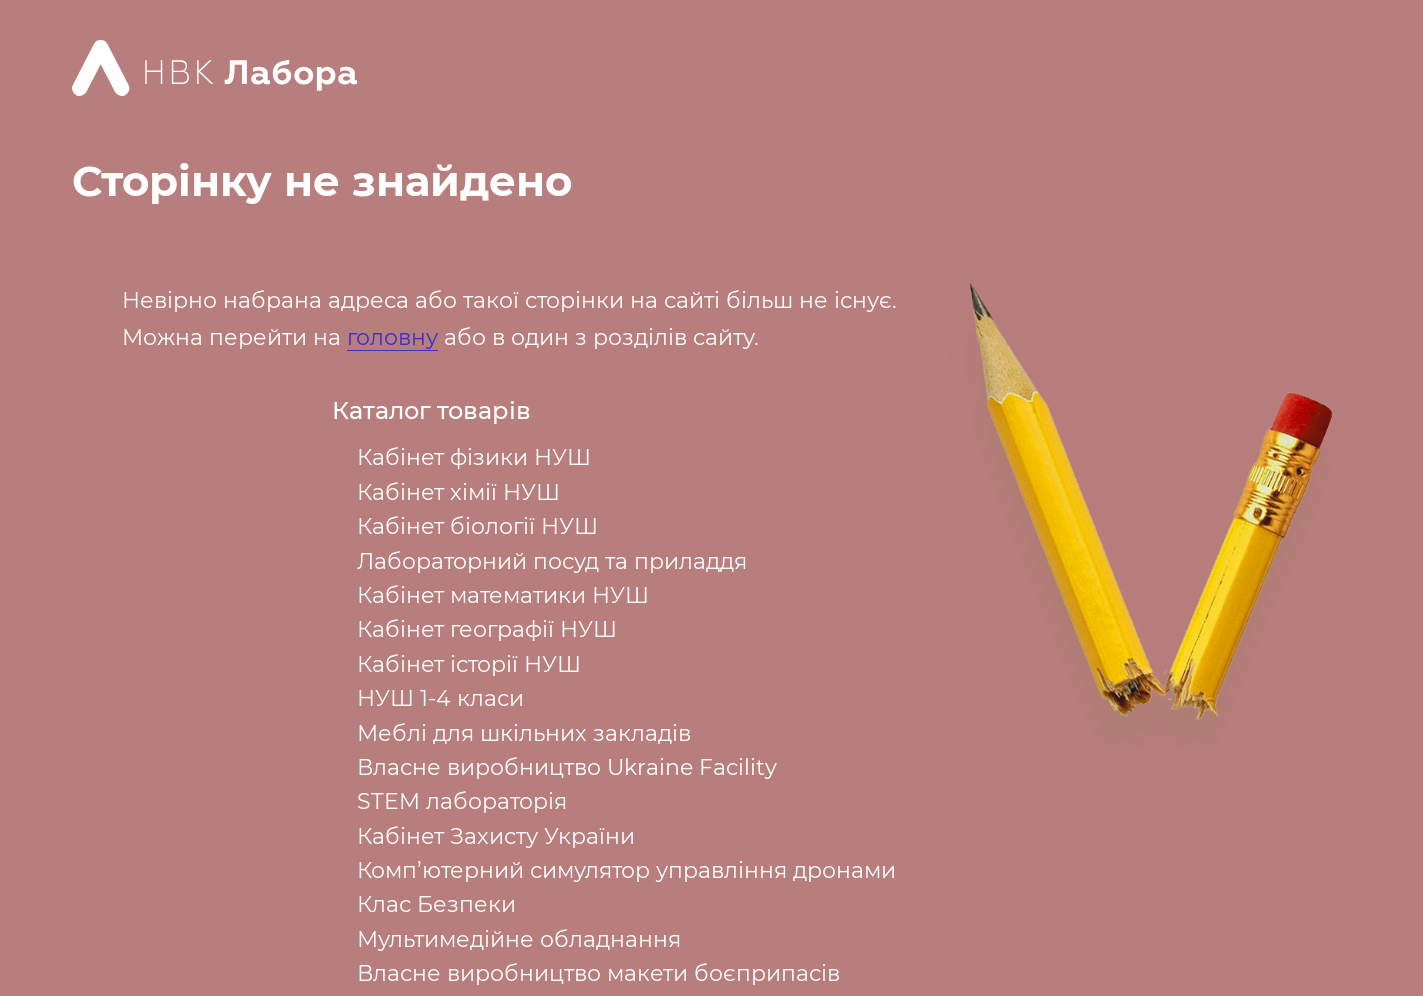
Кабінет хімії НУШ (458, 492)
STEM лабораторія (462, 801)
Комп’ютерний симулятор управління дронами (626, 870)
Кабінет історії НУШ (469, 664)
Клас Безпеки (436, 904)
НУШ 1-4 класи (440, 698)
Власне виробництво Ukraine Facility (567, 767)
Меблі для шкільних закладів (524, 733)
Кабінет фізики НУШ (474, 457)
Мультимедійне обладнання (519, 939)
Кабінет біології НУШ (477, 526)
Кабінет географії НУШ (487, 629)
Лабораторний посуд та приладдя (552, 561)
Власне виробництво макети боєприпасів (598, 973)
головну (392, 337)
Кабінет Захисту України (496, 836)
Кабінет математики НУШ (503, 595)
